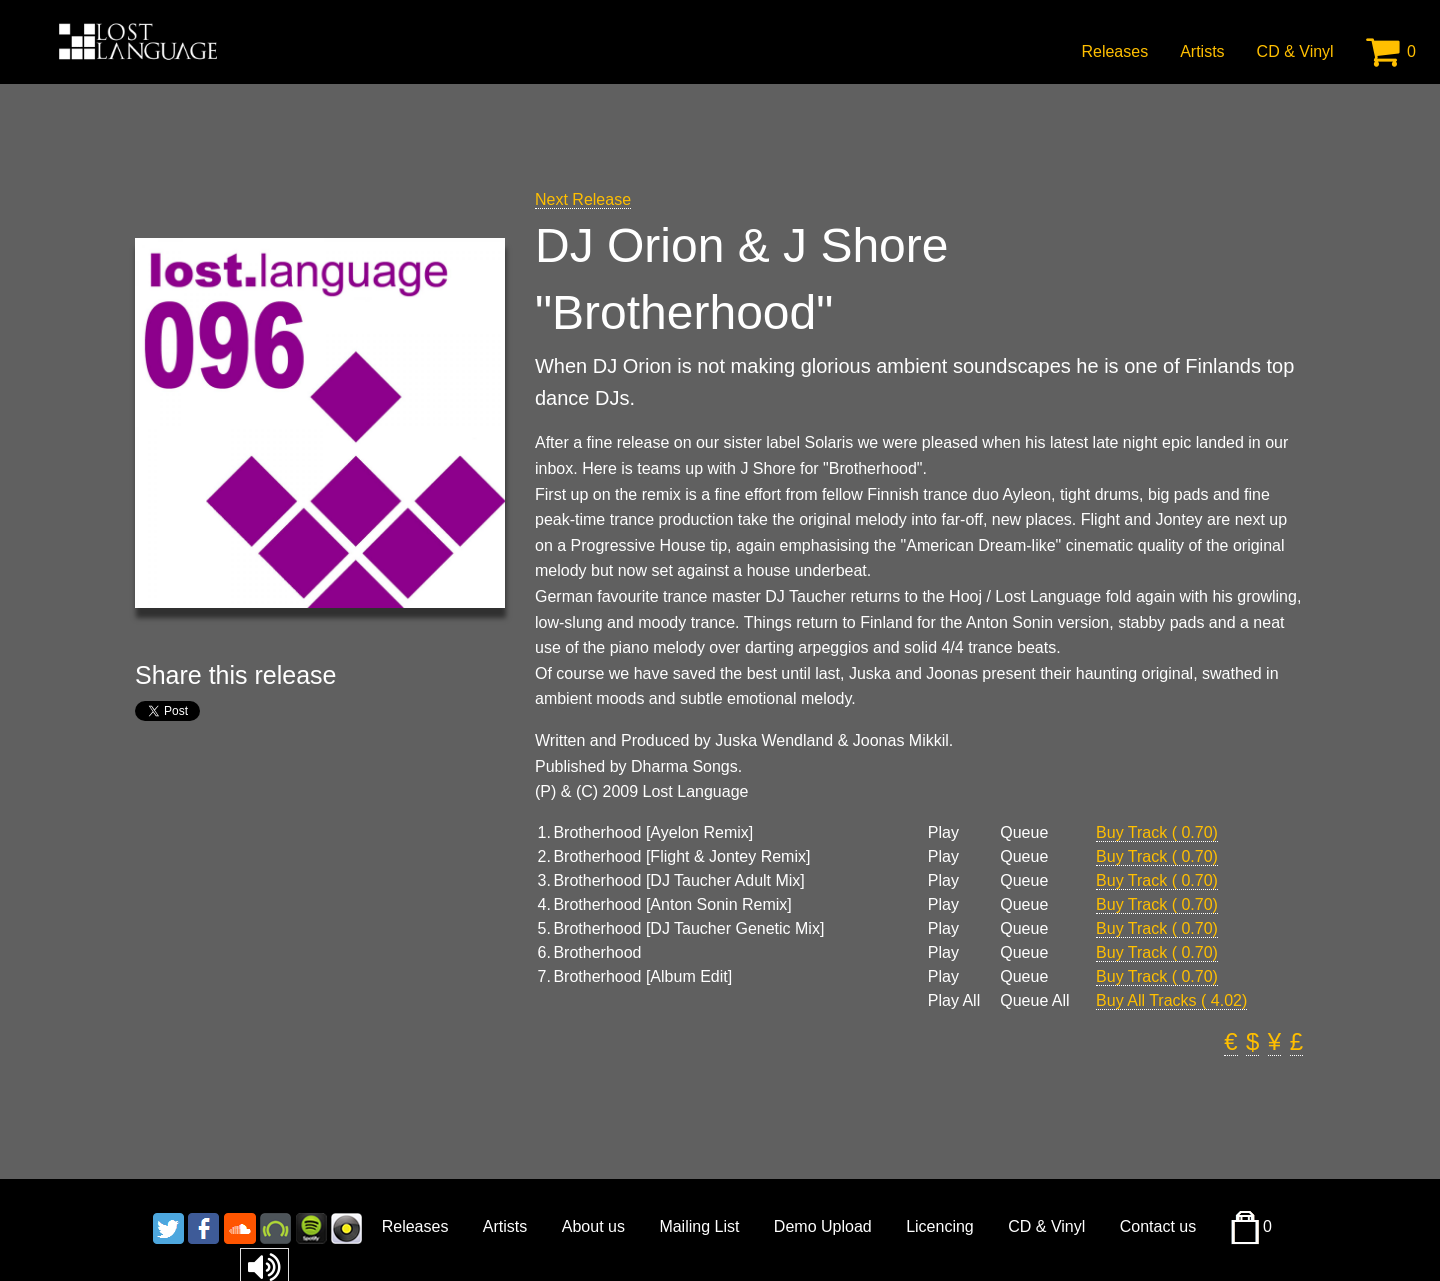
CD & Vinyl (1295, 51)
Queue (1024, 833)
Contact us (1158, 1226)
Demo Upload (823, 1226)
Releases (1114, 51)
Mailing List (699, 1226)
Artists (1202, 51)
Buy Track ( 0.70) (1157, 832)
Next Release (583, 199)
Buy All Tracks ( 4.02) (1171, 1000)
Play (943, 833)
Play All (954, 1001)
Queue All (1034, 1001)
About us (593, 1226)
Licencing (940, 1226)
